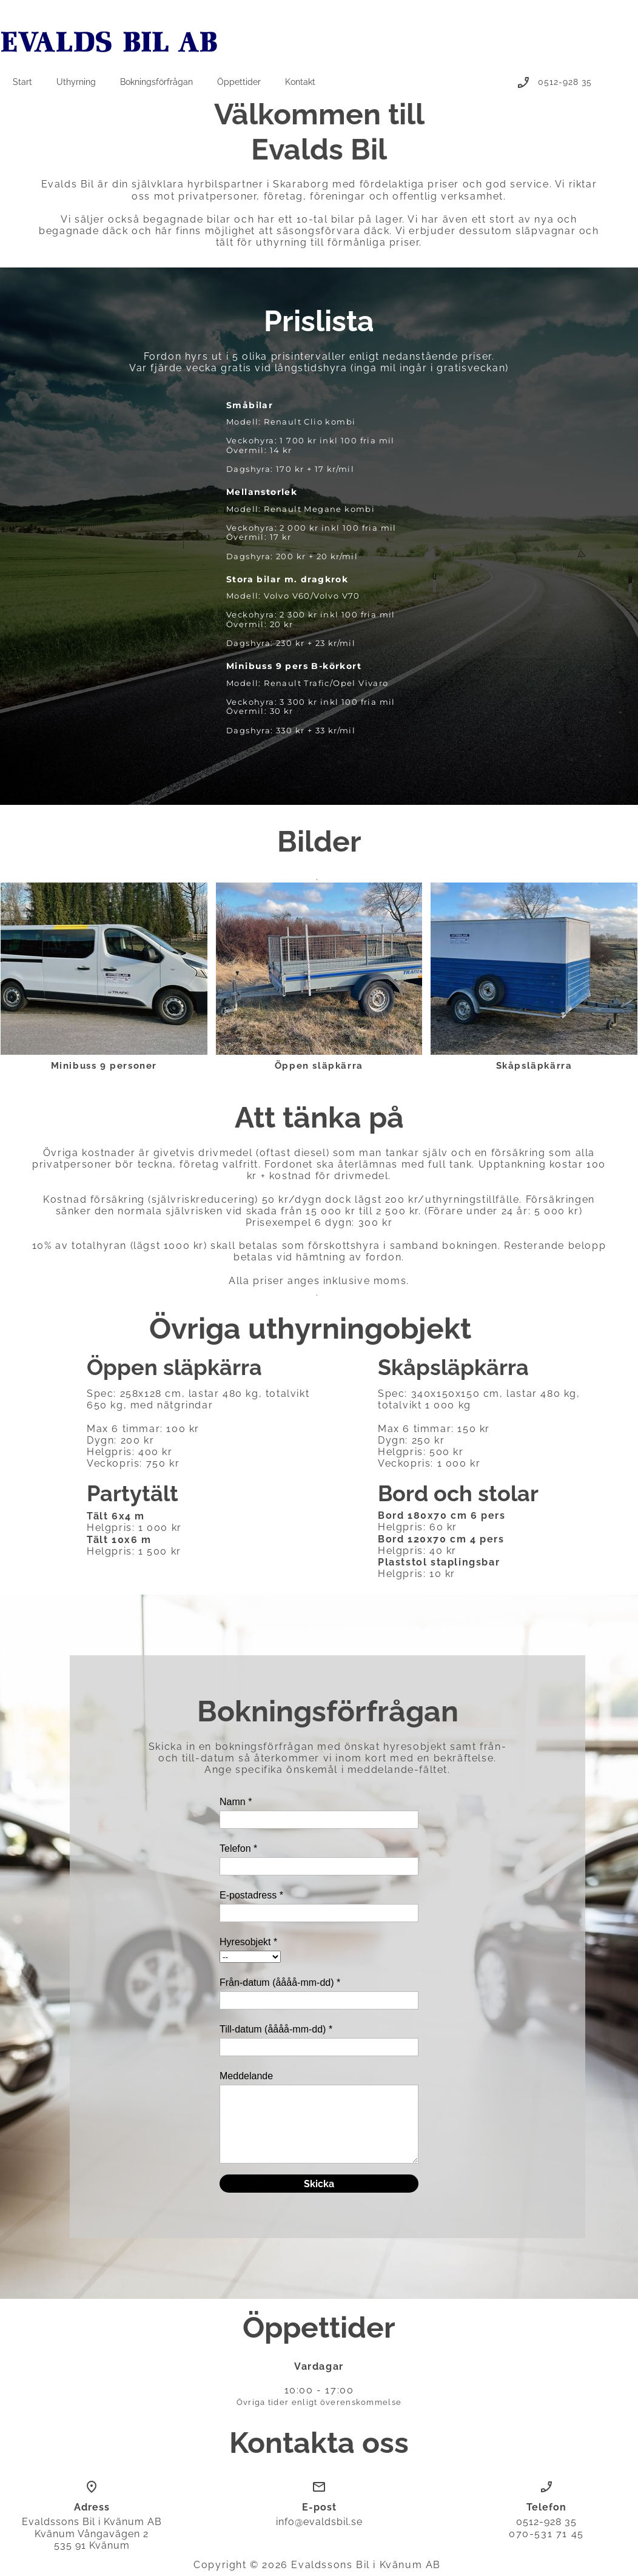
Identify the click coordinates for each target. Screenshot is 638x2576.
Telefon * (238, 1848)
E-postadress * (251, 1895)
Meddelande (246, 2076)
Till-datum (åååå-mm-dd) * (276, 2029)
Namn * (236, 1802)
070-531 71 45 (546, 2534)
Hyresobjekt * (248, 1942)
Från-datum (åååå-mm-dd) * (280, 1982)
